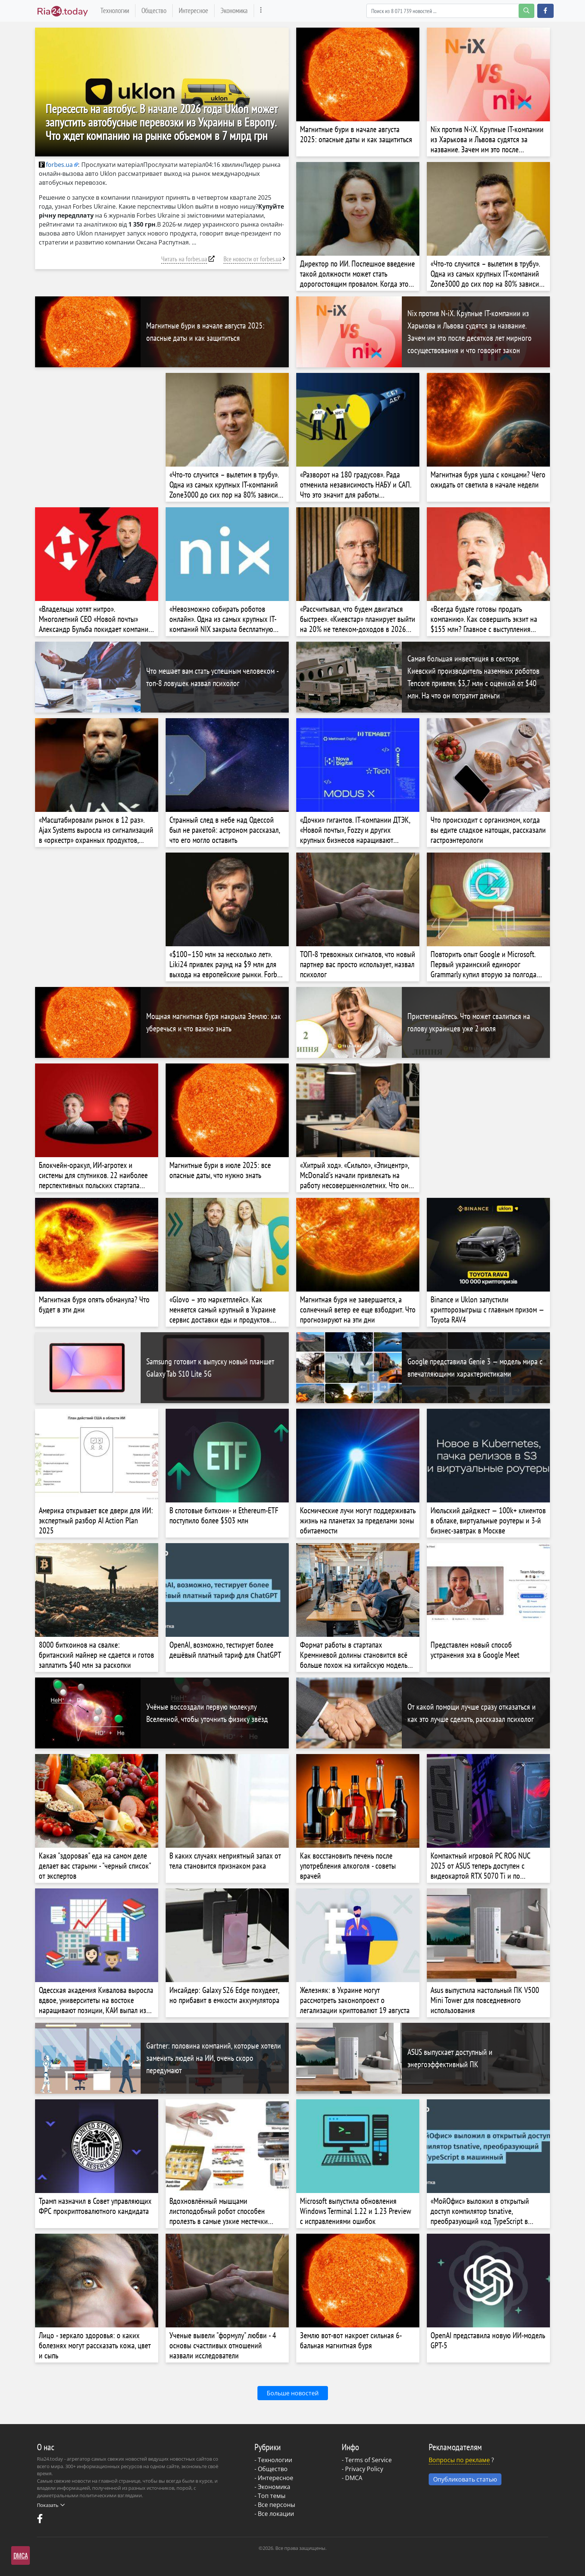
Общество (153, 10)
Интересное (193, 10)
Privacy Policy (364, 2469)
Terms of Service (368, 2460)
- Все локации (274, 2514)
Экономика (234, 10)
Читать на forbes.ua (184, 259)
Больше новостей (293, 2393)
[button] (545, 11)
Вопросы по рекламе (459, 2460)
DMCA (353, 2478)
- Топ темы (269, 2496)
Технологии (114, 10)
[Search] (450, 11)
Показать (51, 2505)
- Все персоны (274, 2505)
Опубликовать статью (465, 2479)
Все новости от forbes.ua (252, 259)
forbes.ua (56, 165)
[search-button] (526, 11)
